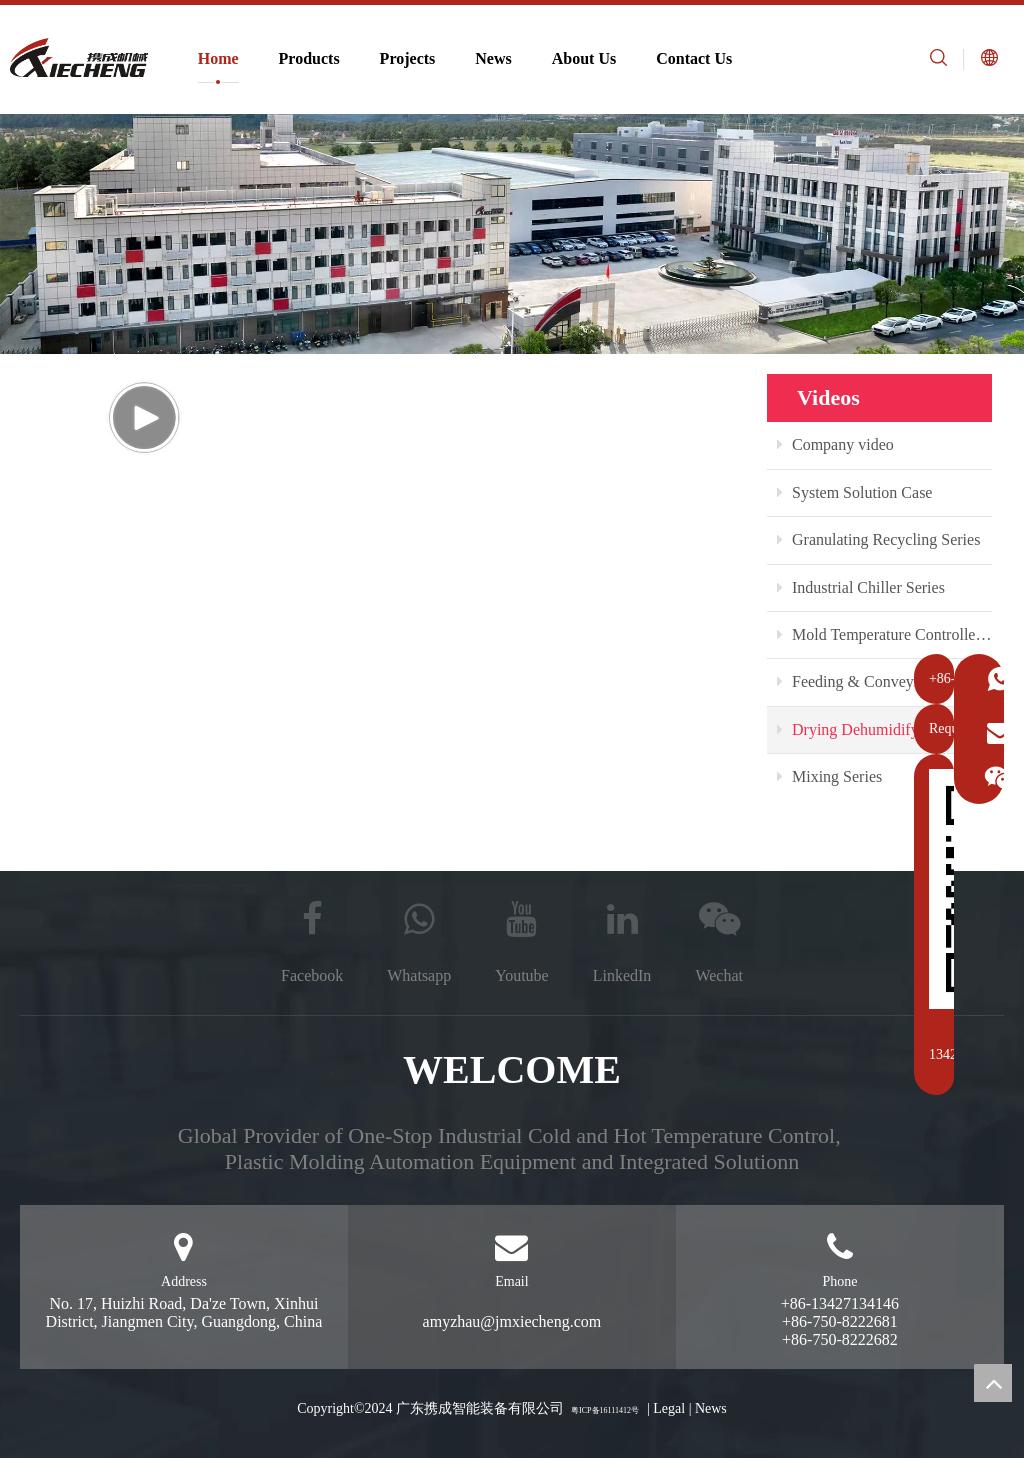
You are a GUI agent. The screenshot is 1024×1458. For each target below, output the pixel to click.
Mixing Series (829, 776)
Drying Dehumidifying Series (879, 729)
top (993, 1383)
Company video (835, 444)
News (493, 58)
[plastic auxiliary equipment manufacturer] (512, 234)
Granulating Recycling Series (878, 539)
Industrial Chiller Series (861, 587)
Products (309, 58)
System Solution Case (854, 492)
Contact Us (694, 58)
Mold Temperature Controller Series (884, 634)
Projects (408, 58)
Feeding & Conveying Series (877, 681)
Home (218, 58)
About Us (584, 58)
